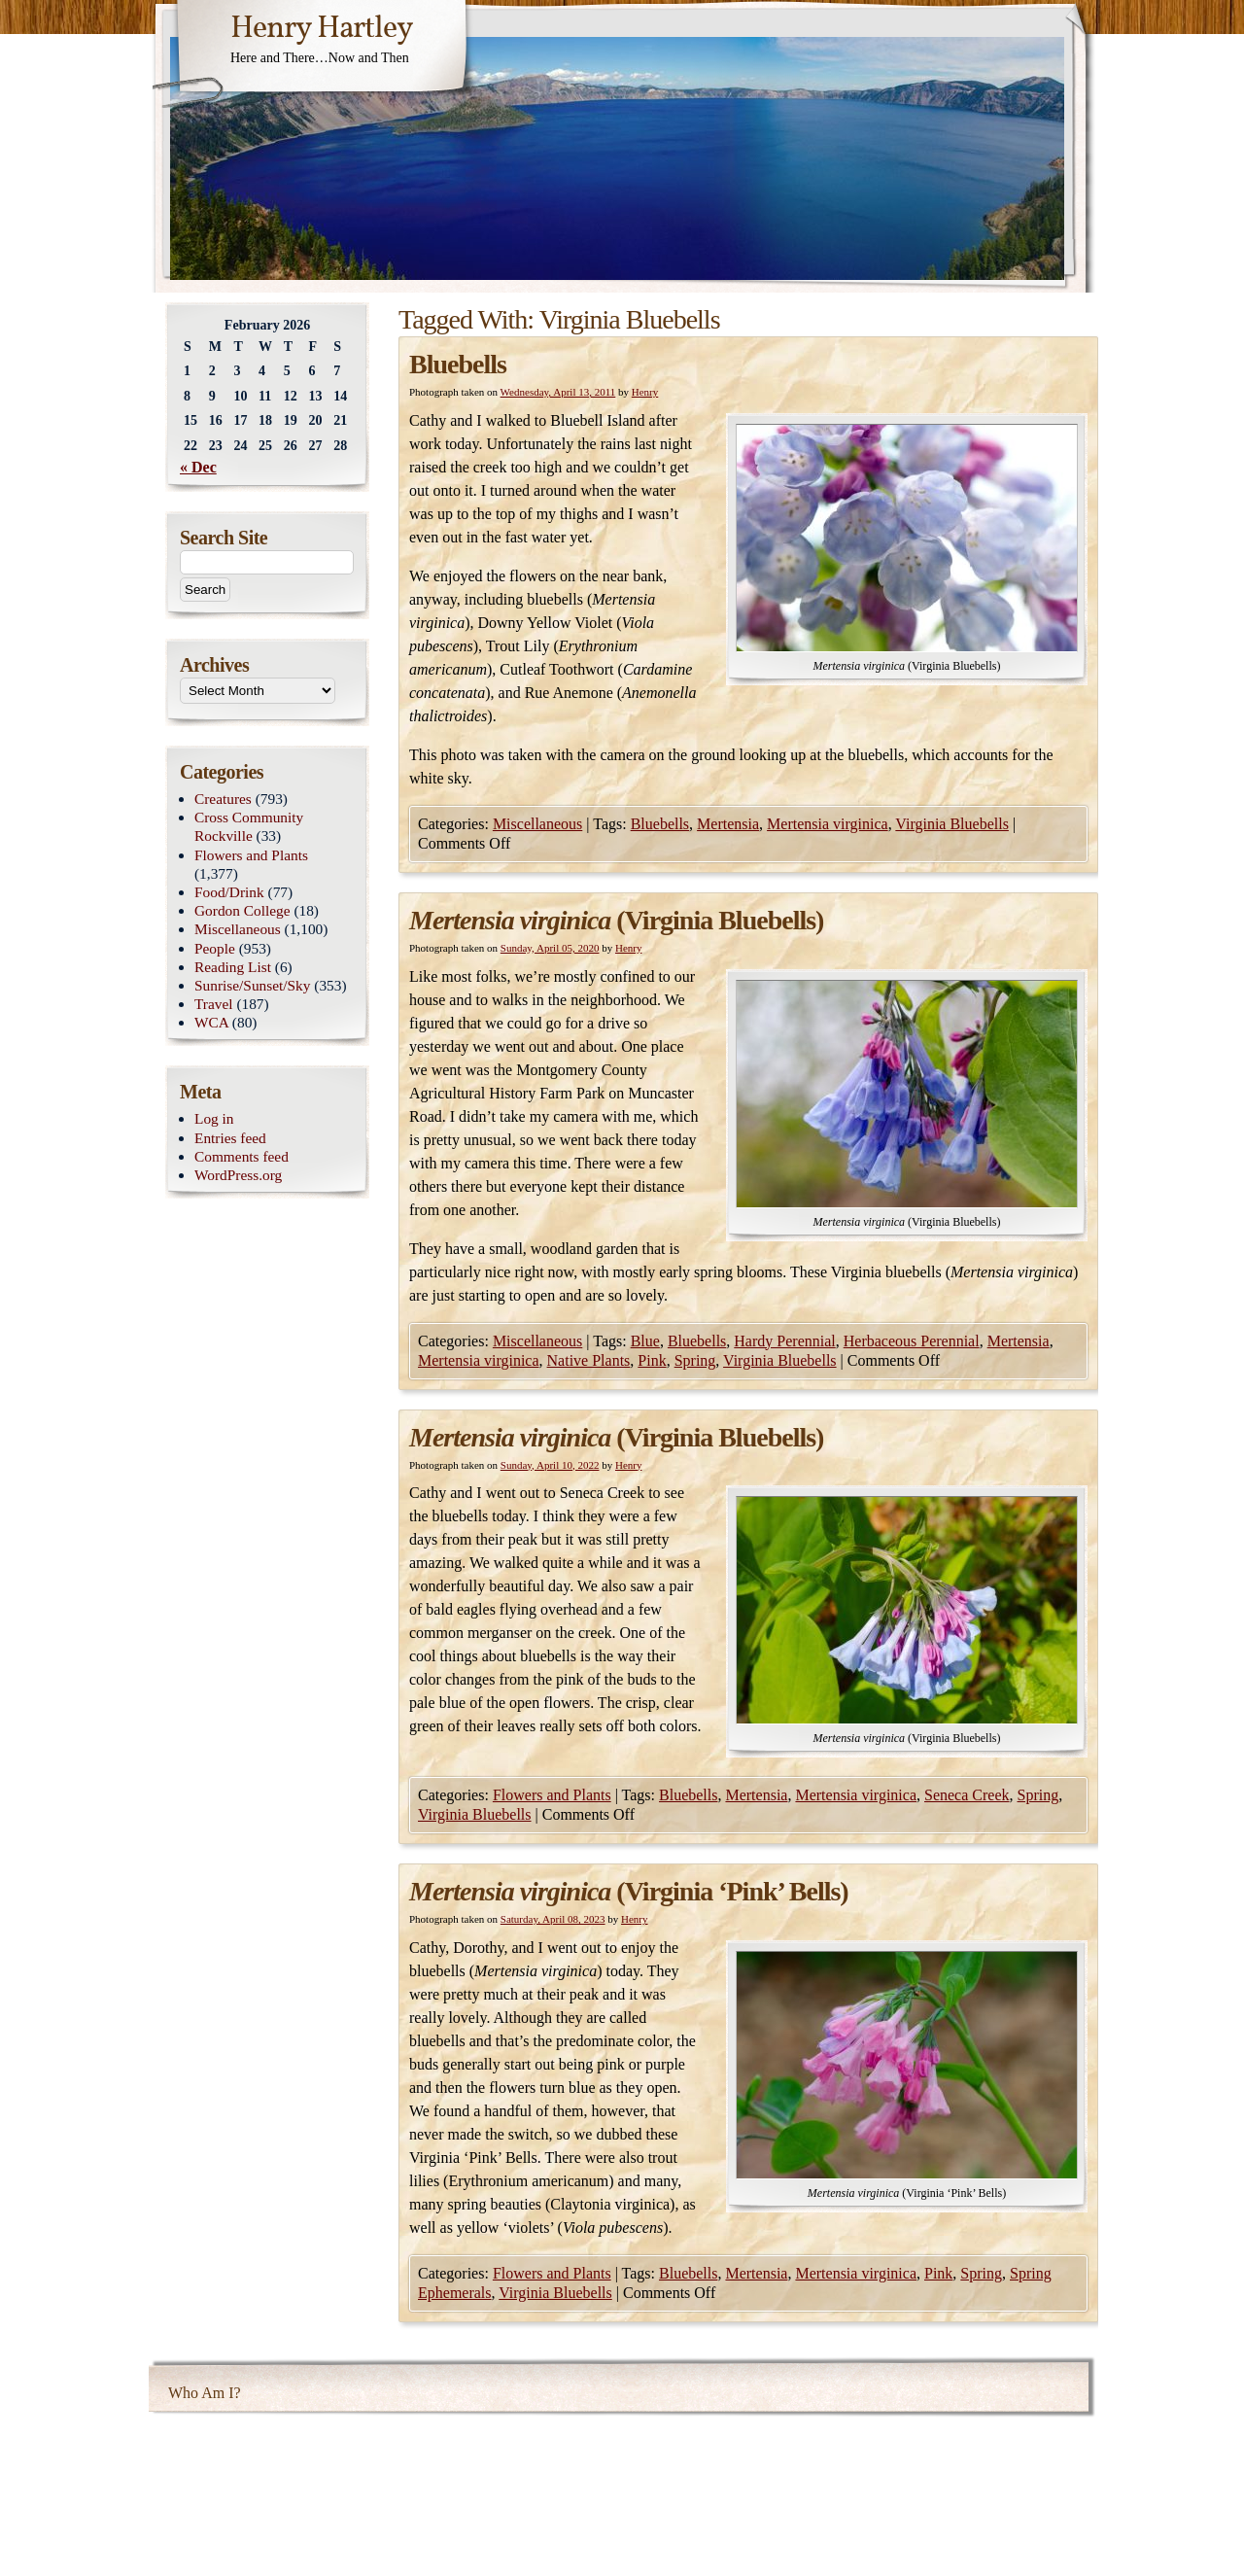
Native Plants (589, 1360)
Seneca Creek (967, 1795)
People (214, 948)
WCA (211, 1022)
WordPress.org (238, 1174)
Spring (695, 1360)
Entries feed (230, 1138)
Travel (213, 1003)
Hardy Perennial (784, 1341)
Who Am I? (204, 2393)
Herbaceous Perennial (912, 1341)
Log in (214, 1118)
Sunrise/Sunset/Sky (252, 985)
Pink (652, 1360)
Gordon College (242, 910)
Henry (645, 392)
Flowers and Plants (552, 1795)
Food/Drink (229, 892)
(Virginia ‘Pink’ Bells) (628, 1891)
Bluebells (457, 364)
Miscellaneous (537, 824)
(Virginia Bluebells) (616, 920)
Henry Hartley (321, 29)
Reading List (232, 966)
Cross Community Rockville (248, 826)
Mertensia (728, 824)
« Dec (198, 467)
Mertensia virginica (827, 824)
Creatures (223, 798)
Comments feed (241, 1156)
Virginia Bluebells (952, 824)
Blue (645, 1341)
